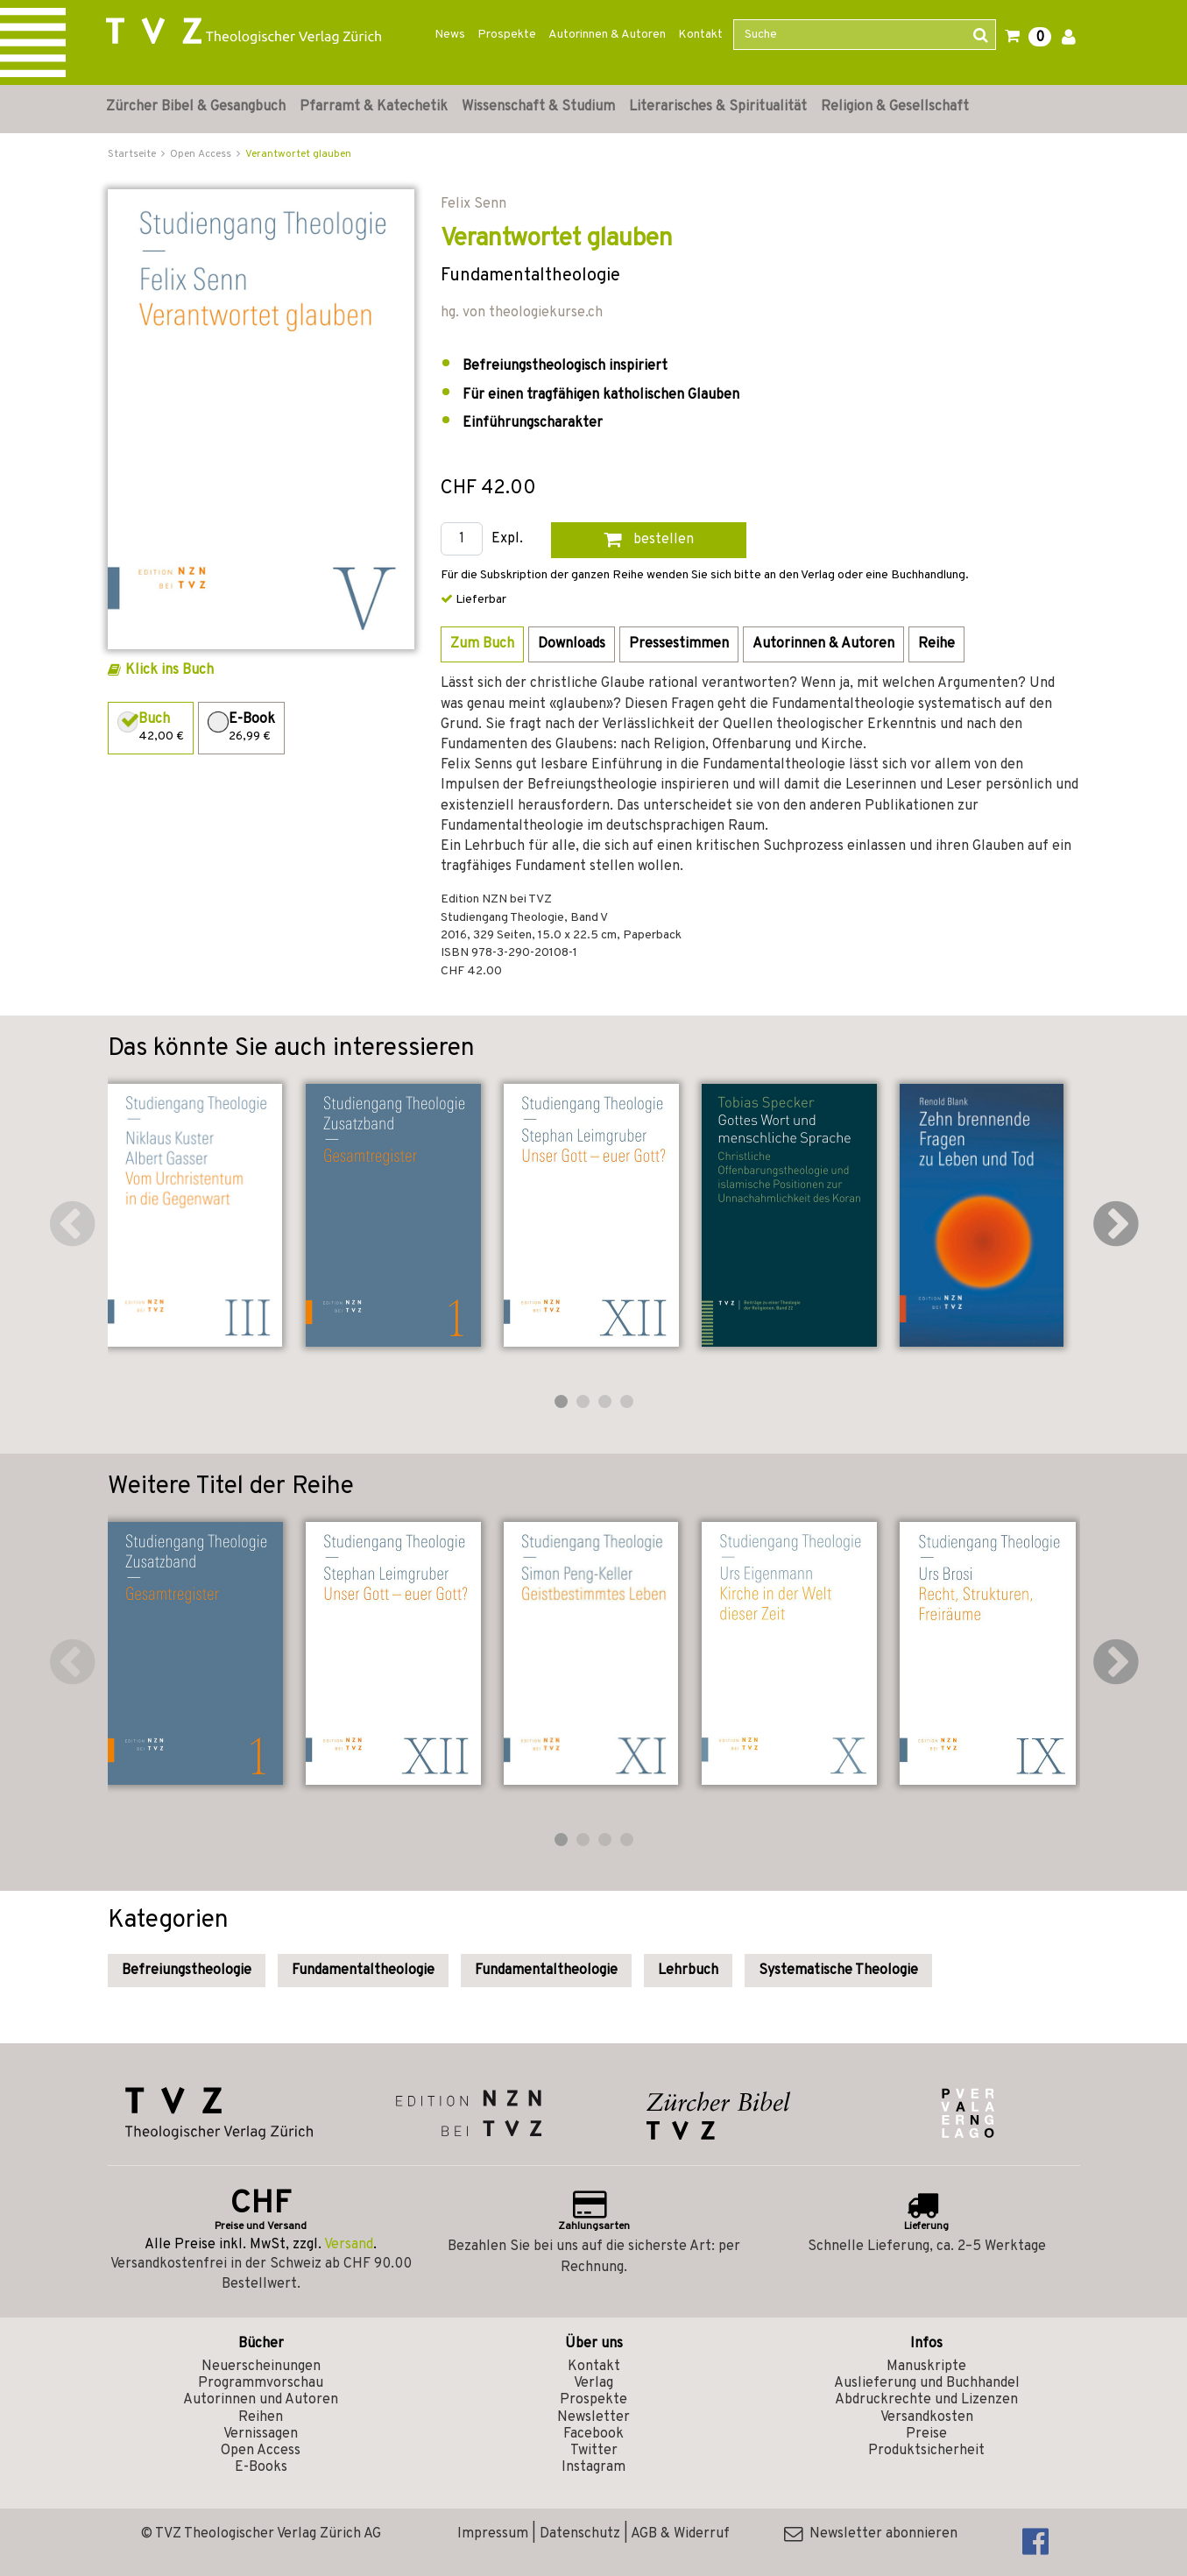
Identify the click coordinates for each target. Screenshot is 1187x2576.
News (450, 34)
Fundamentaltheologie (363, 1970)
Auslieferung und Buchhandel (927, 2383)
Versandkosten (926, 2417)
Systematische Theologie (838, 1970)
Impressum (492, 2534)
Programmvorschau (260, 2383)
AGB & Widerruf (680, 2534)
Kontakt (700, 34)
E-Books (261, 2467)
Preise (926, 2434)
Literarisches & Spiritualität (718, 107)
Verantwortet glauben (298, 154)
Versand (348, 2245)
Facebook (593, 2434)
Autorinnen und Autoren (260, 2400)
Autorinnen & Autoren (607, 34)
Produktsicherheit (926, 2450)
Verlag (593, 2383)
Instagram (593, 2467)
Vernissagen (260, 2434)
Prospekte (506, 34)
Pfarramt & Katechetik (374, 107)
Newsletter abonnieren (870, 2534)
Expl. (507, 539)
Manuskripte (926, 2366)
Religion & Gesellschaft (895, 107)
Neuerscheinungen (261, 2366)
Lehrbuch (688, 1970)
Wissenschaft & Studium (538, 107)
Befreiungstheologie (186, 1970)
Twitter (594, 2450)
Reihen (260, 2417)
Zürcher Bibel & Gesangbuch (196, 107)
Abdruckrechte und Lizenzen (926, 2400)
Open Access (260, 2450)
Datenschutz (580, 2534)
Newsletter (593, 2417)
